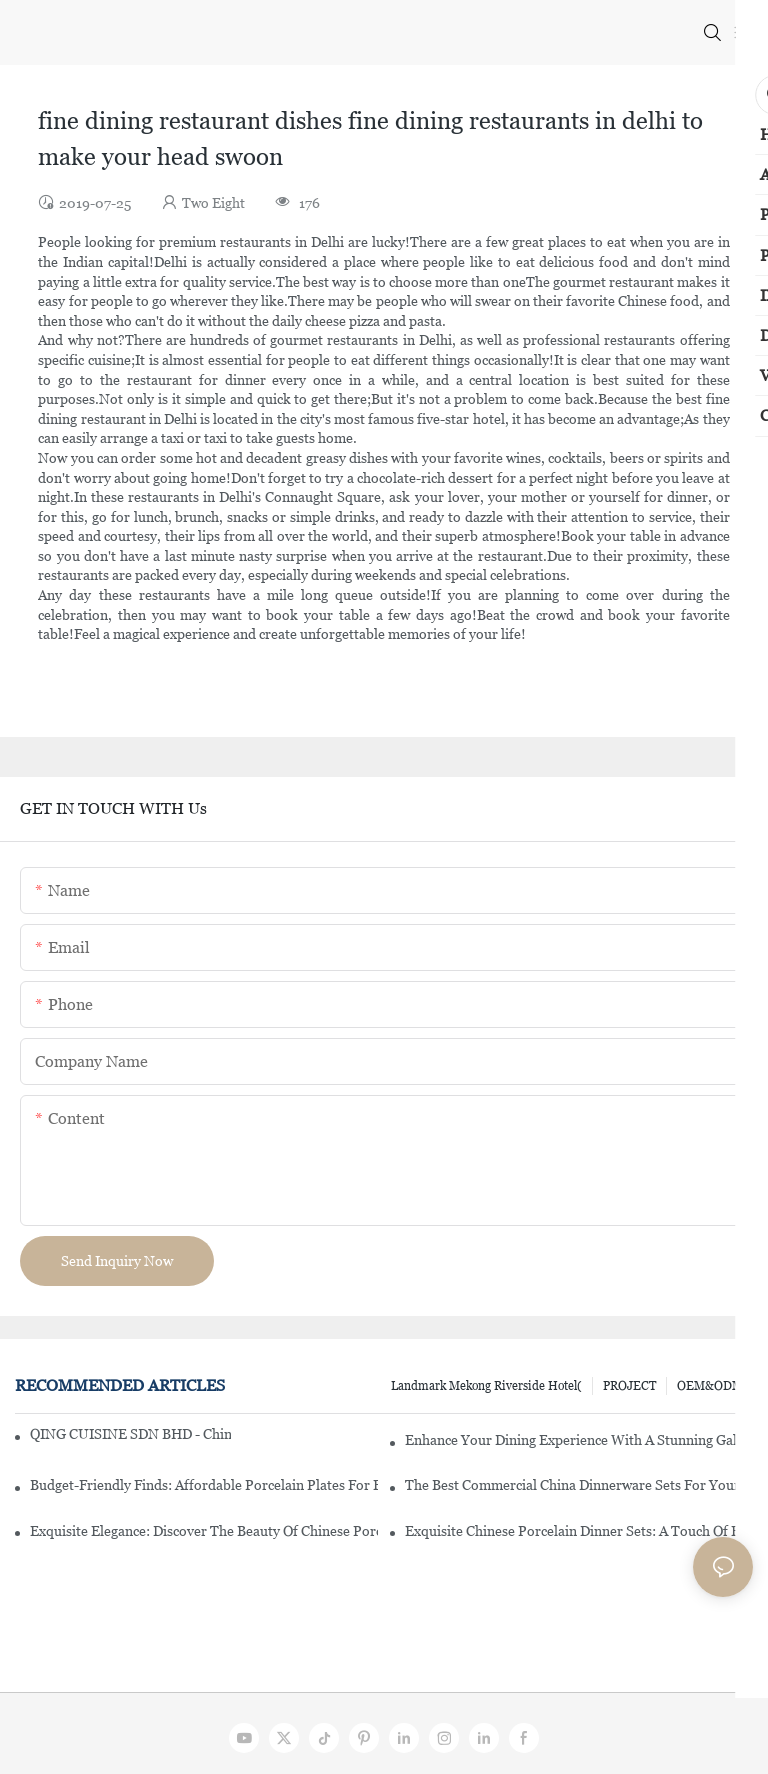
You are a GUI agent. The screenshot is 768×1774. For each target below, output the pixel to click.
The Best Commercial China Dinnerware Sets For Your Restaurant (579, 1485)
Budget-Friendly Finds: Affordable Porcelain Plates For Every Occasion (204, 1485)
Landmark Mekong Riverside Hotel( (486, 1386)
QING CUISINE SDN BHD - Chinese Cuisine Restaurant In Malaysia (130, 1434)
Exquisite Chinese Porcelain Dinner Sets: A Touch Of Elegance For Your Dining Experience (579, 1531)
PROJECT (629, 1386)
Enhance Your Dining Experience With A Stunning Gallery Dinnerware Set (579, 1440)
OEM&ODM (710, 1386)
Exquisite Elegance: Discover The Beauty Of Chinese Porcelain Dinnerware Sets (204, 1531)
